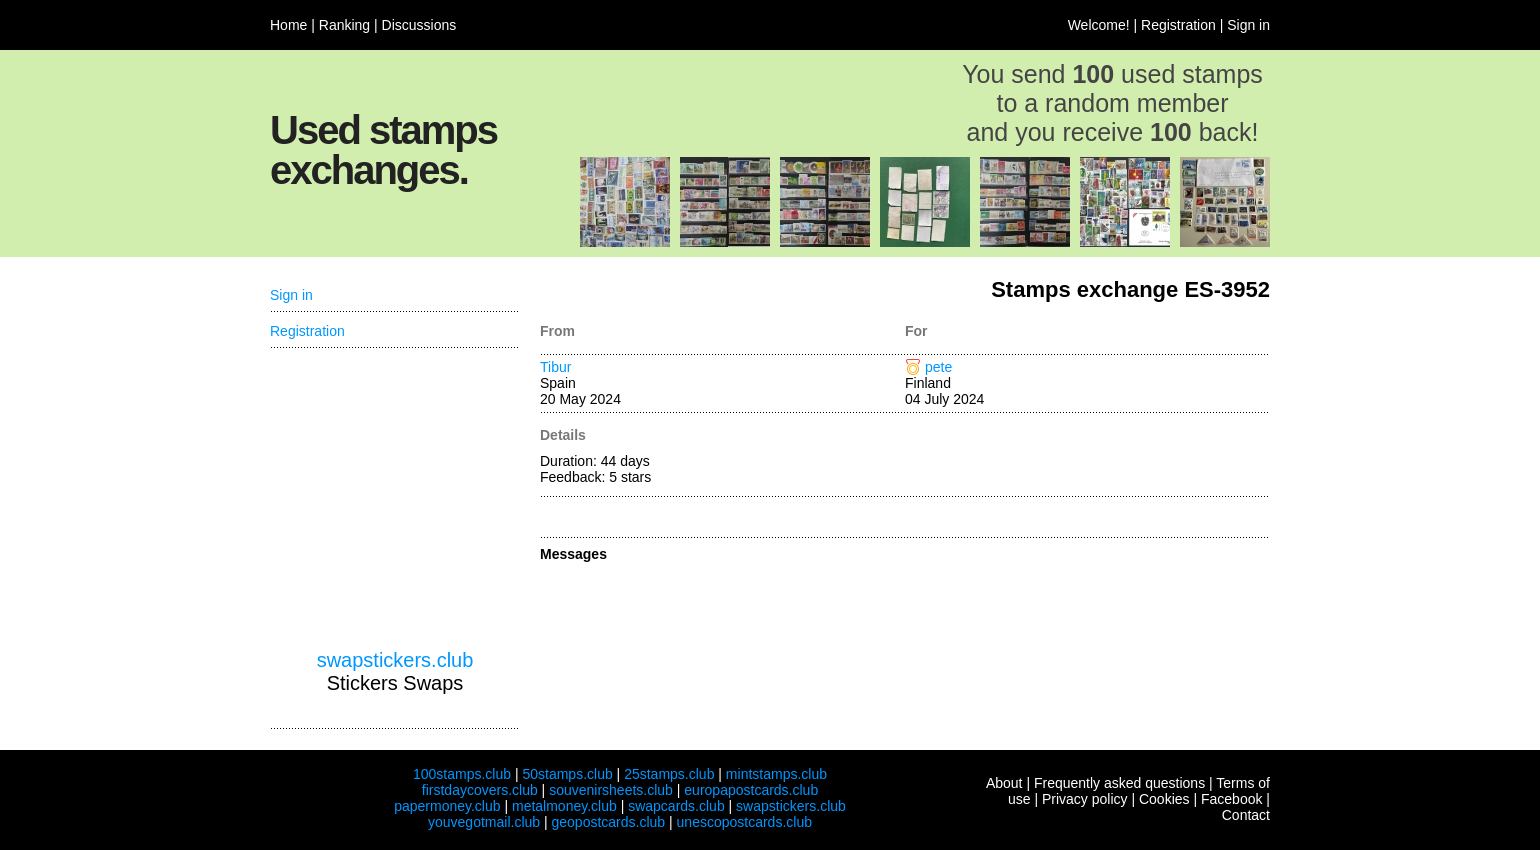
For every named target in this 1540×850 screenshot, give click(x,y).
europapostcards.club (751, 790)
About (1004, 783)
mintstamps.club (776, 774)
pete (938, 367)
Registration (1178, 25)
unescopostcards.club (744, 822)
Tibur (555, 367)
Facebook (1231, 799)
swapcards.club (676, 806)
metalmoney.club (564, 806)
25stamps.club (669, 774)
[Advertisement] (395, 499)
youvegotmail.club (484, 822)
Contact (1246, 815)
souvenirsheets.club (611, 790)
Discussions (419, 25)
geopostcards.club (609, 822)
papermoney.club (447, 806)
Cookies (1164, 799)
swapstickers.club (395, 660)
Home (288, 25)
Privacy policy (1085, 799)
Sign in (1248, 25)
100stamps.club (462, 774)
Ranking (344, 25)
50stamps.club (567, 774)
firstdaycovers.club (480, 790)
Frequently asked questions (1119, 783)
